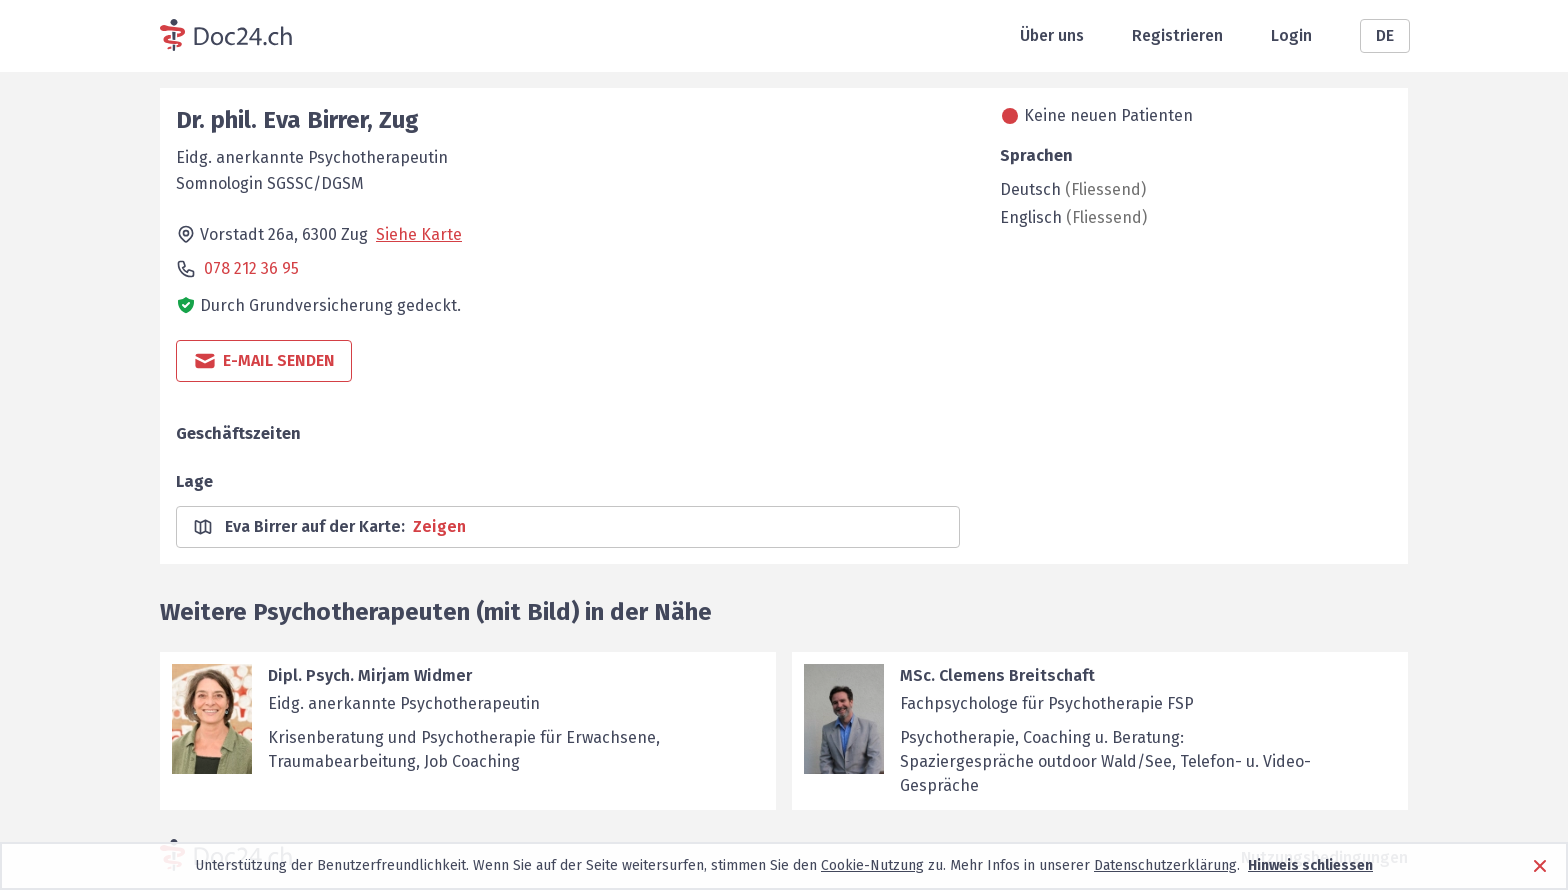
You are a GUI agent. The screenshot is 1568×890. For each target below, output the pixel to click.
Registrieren (1177, 35)
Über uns (1052, 35)
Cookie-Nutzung (872, 865)
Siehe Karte (419, 234)
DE (1385, 35)
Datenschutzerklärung (1165, 865)
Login (1291, 35)
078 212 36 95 (251, 268)
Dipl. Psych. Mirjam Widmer (370, 675)
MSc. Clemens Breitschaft (997, 675)
